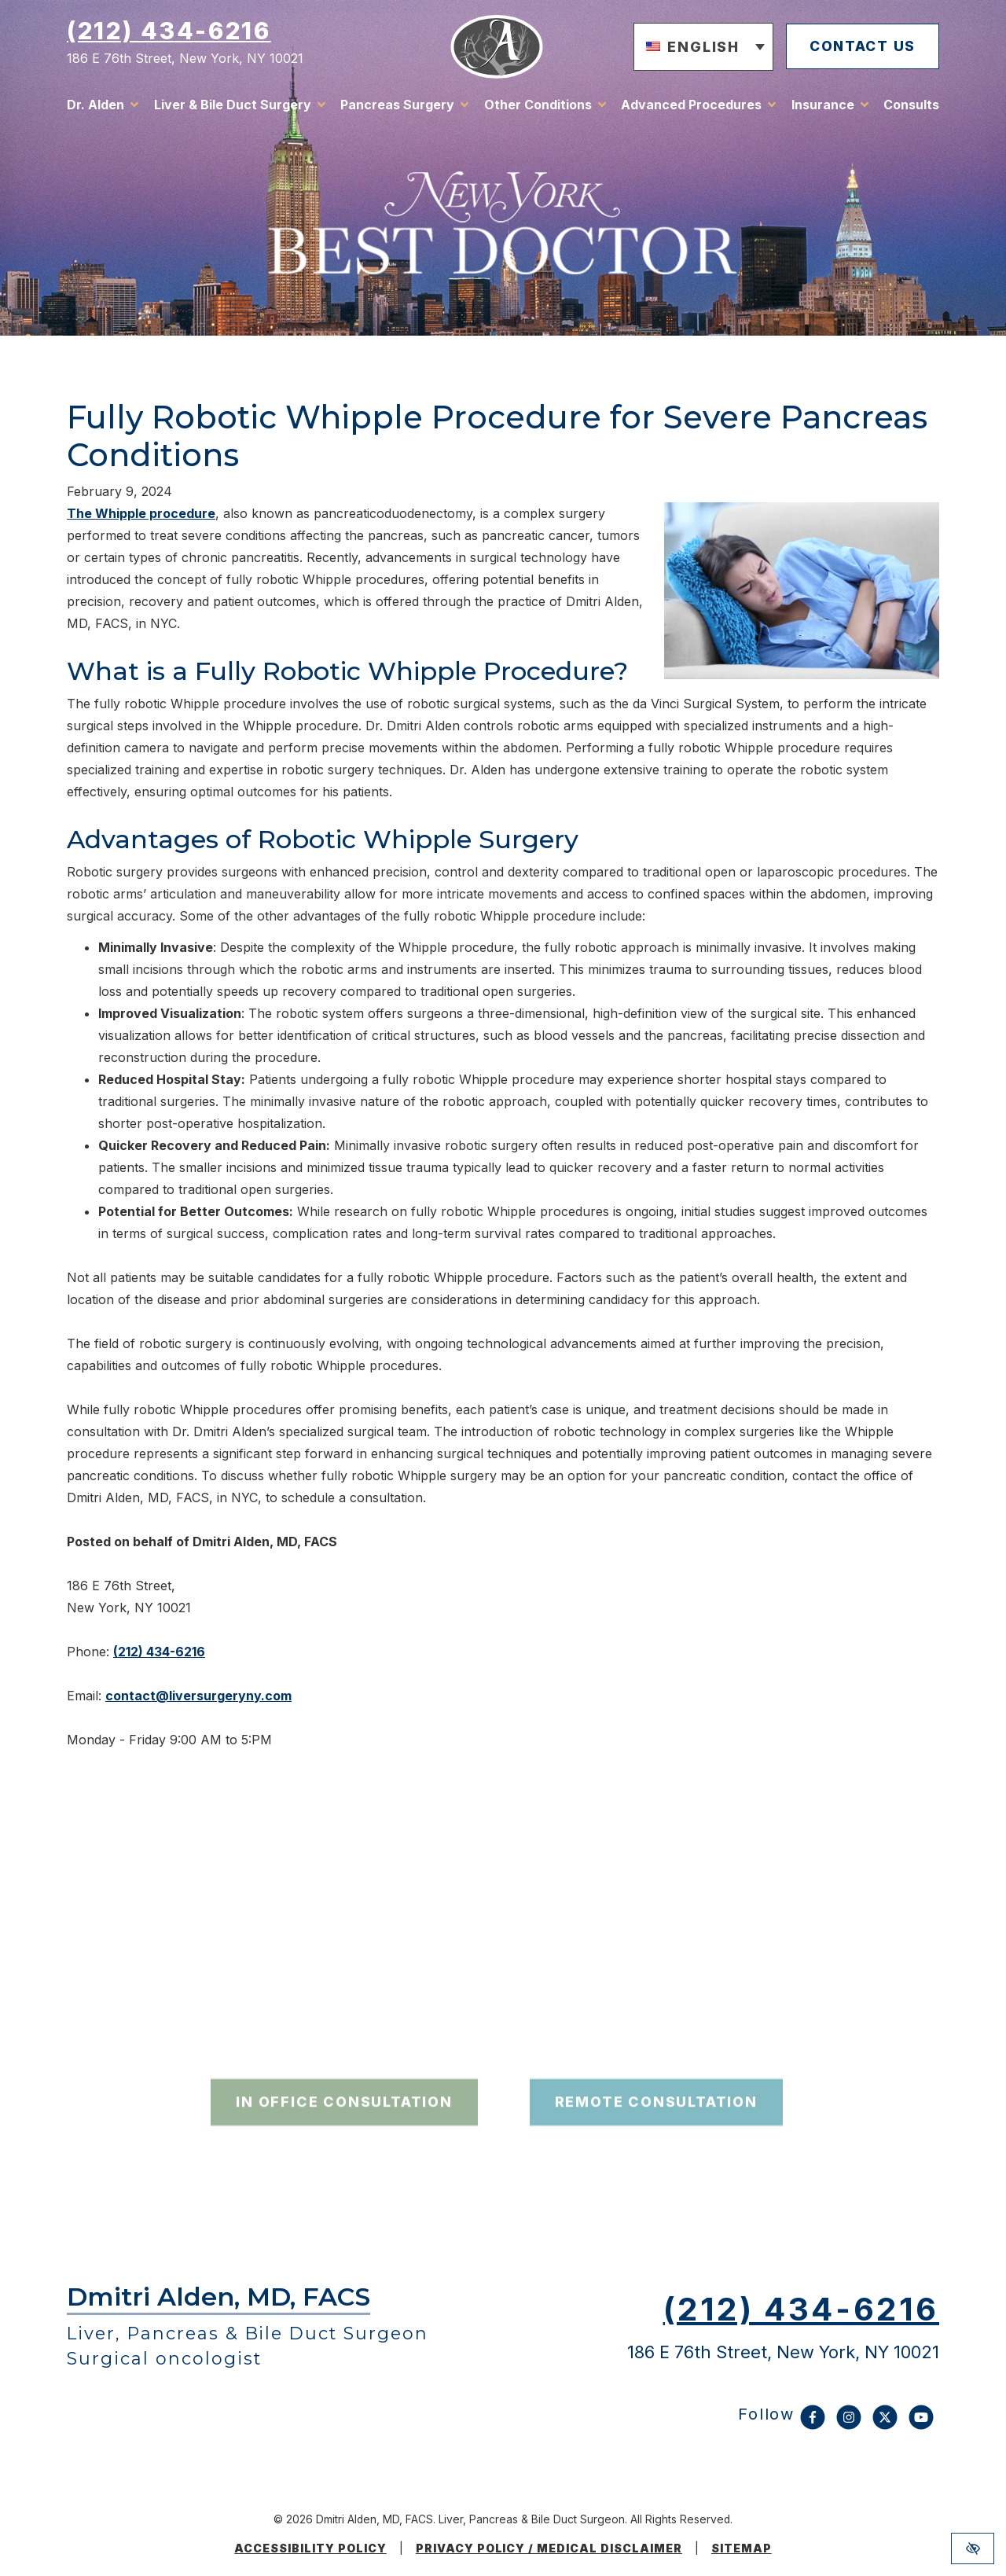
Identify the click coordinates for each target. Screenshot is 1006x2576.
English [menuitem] (696, 47)
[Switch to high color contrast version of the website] (972, 2548)
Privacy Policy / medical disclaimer (549, 2548)
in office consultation (344, 2141)
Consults (911, 106)
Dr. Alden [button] (95, 106)
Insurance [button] (822, 106)
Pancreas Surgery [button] (397, 106)
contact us (858, 47)
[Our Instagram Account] (849, 2425)
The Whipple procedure (141, 513)
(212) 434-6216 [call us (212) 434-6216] (169, 32)
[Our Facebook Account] (812, 2425)
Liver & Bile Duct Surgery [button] (232, 106)
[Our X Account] (885, 2425)
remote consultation (656, 2141)
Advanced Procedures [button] (691, 106)
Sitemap (741, 2548)
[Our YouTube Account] (921, 2425)
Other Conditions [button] (538, 106)
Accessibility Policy (310, 2548)
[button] (696, 48)
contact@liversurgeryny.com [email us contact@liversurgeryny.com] (198, 1695)
